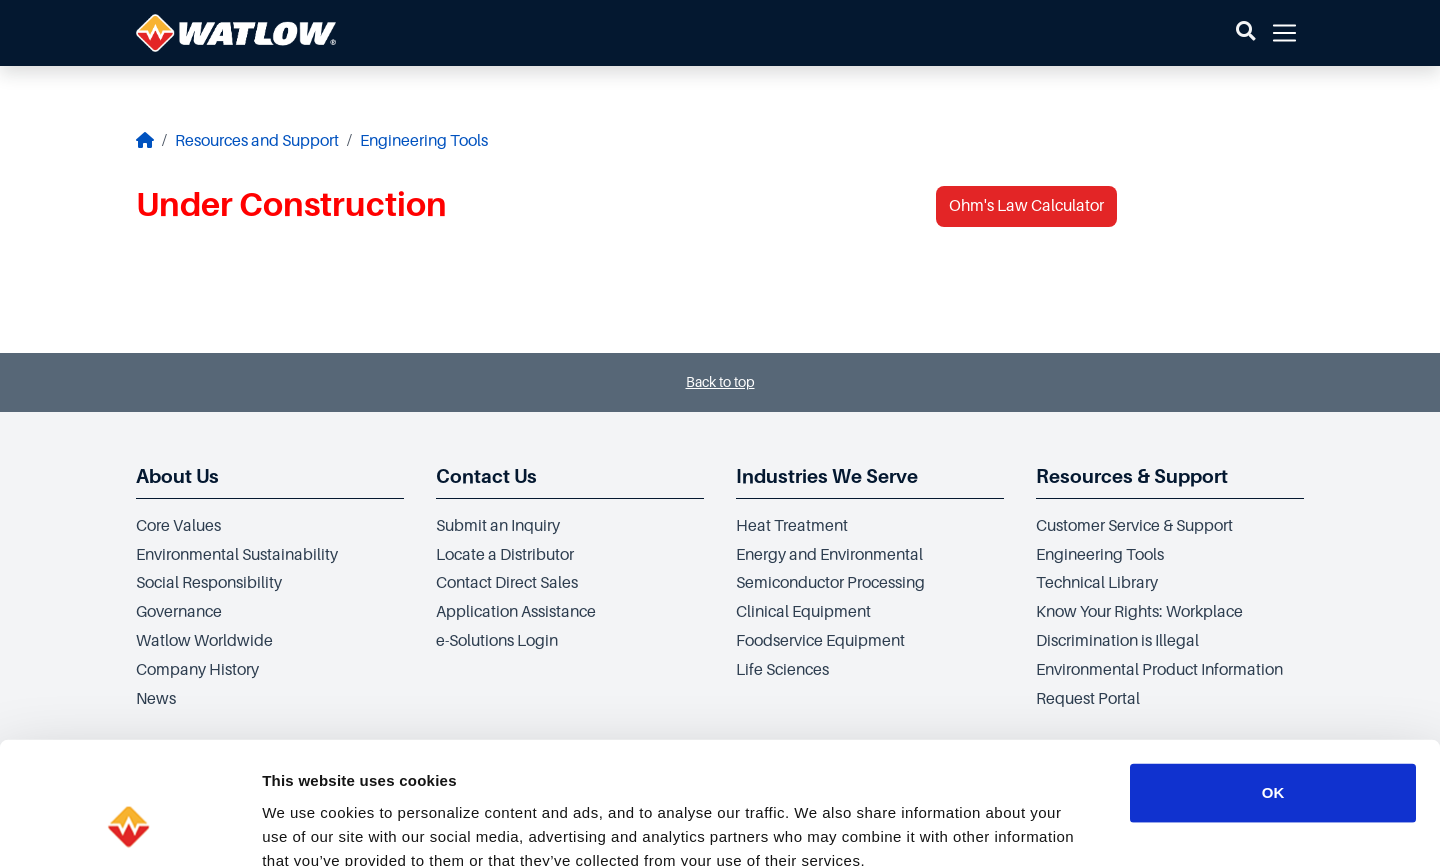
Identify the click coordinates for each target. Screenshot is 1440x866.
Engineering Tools (424, 141)
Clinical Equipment (803, 612)
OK (1273, 677)
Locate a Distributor (505, 555)
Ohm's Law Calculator (1026, 206)
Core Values (178, 526)
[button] (1245, 33)
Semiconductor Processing (830, 583)
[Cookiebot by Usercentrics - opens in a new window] (129, 827)
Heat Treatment (792, 526)
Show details (1049, 826)
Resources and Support (257, 141)
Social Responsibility (209, 583)
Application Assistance (516, 612)
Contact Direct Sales (507, 583)
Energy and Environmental (829, 555)
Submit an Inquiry (498, 526)
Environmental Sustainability (237, 555)
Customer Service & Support (1134, 526)
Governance (179, 612)
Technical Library (1097, 583)
